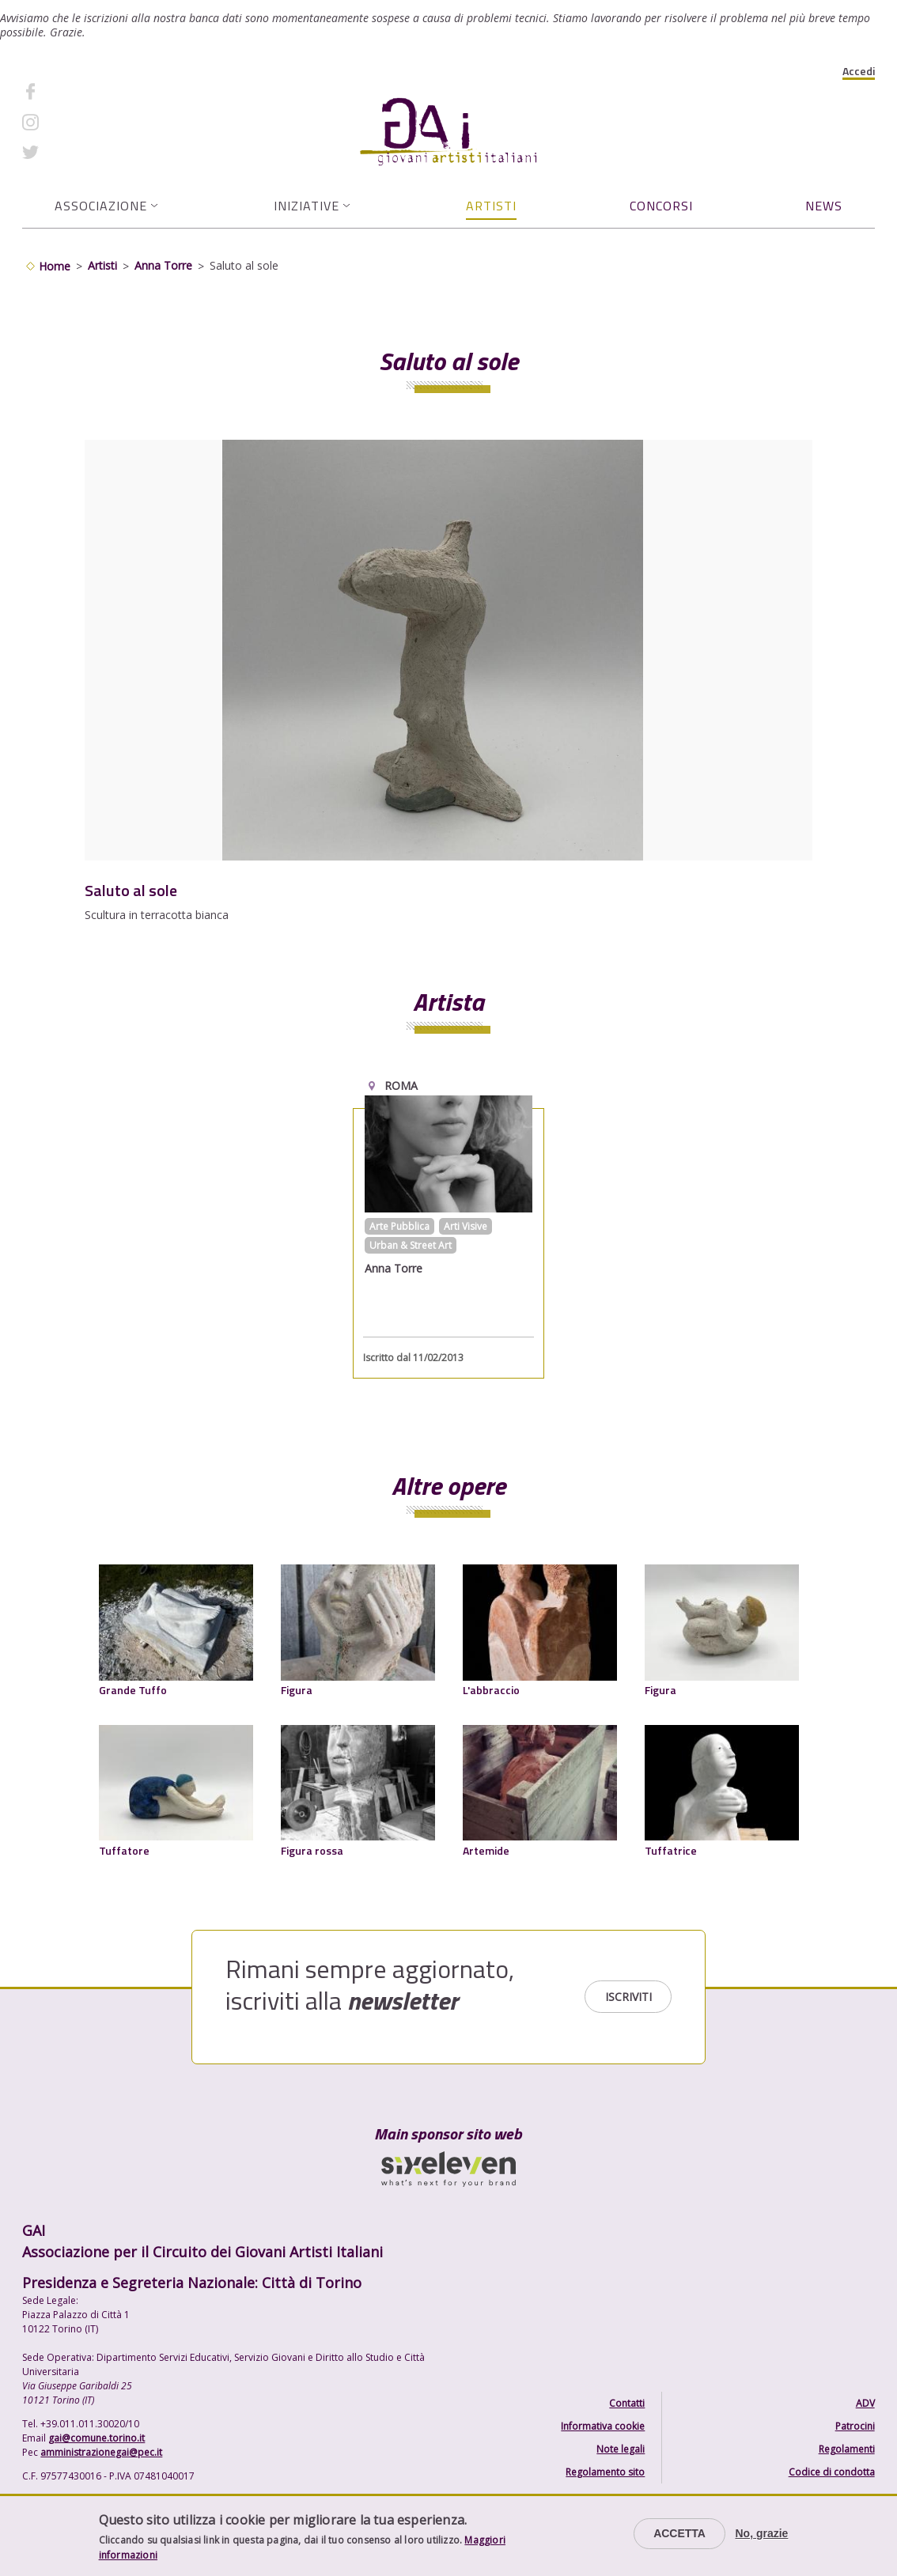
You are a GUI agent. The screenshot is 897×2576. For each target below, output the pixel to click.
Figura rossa (312, 1850)
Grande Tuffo (133, 1689)
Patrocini (855, 2426)
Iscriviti (628, 1996)
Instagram (75, 121)
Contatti (627, 2403)
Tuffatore (124, 1850)
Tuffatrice (671, 1850)
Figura (296, 1689)
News (823, 205)
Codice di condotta (832, 2472)
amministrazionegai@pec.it (101, 2452)
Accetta (679, 2533)
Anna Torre (163, 265)
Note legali (620, 2449)
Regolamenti (847, 2449)
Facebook (73, 91)
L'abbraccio (491, 1689)
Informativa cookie (603, 2426)
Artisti (491, 205)
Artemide (486, 1850)
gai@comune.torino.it (96, 2438)
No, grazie (761, 2533)
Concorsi (661, 205)
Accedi (858, 71)
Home (54, 266)
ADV (865, 2403)
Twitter (67, 152)
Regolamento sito (605, 2472)
